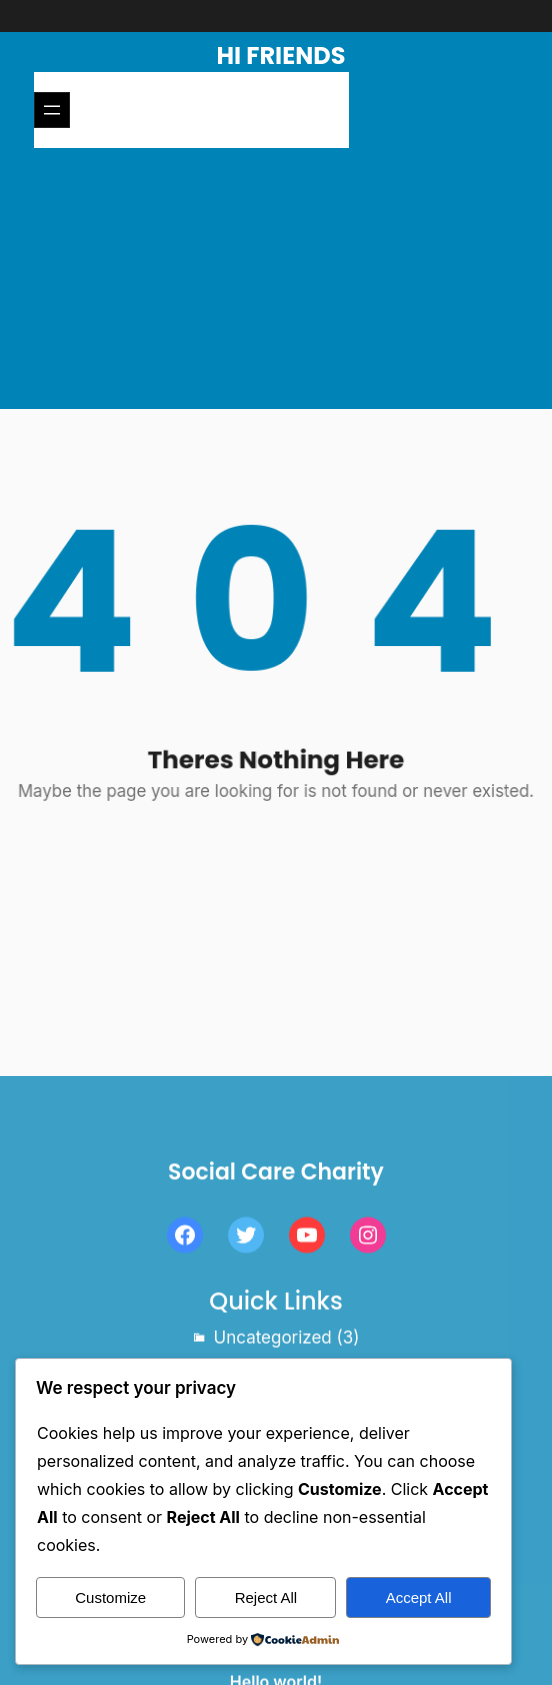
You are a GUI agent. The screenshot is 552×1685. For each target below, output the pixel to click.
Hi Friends (281, 55)
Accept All (419, 1597)
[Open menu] (52, 110)
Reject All (266, 1597)
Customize (110, 1597)
